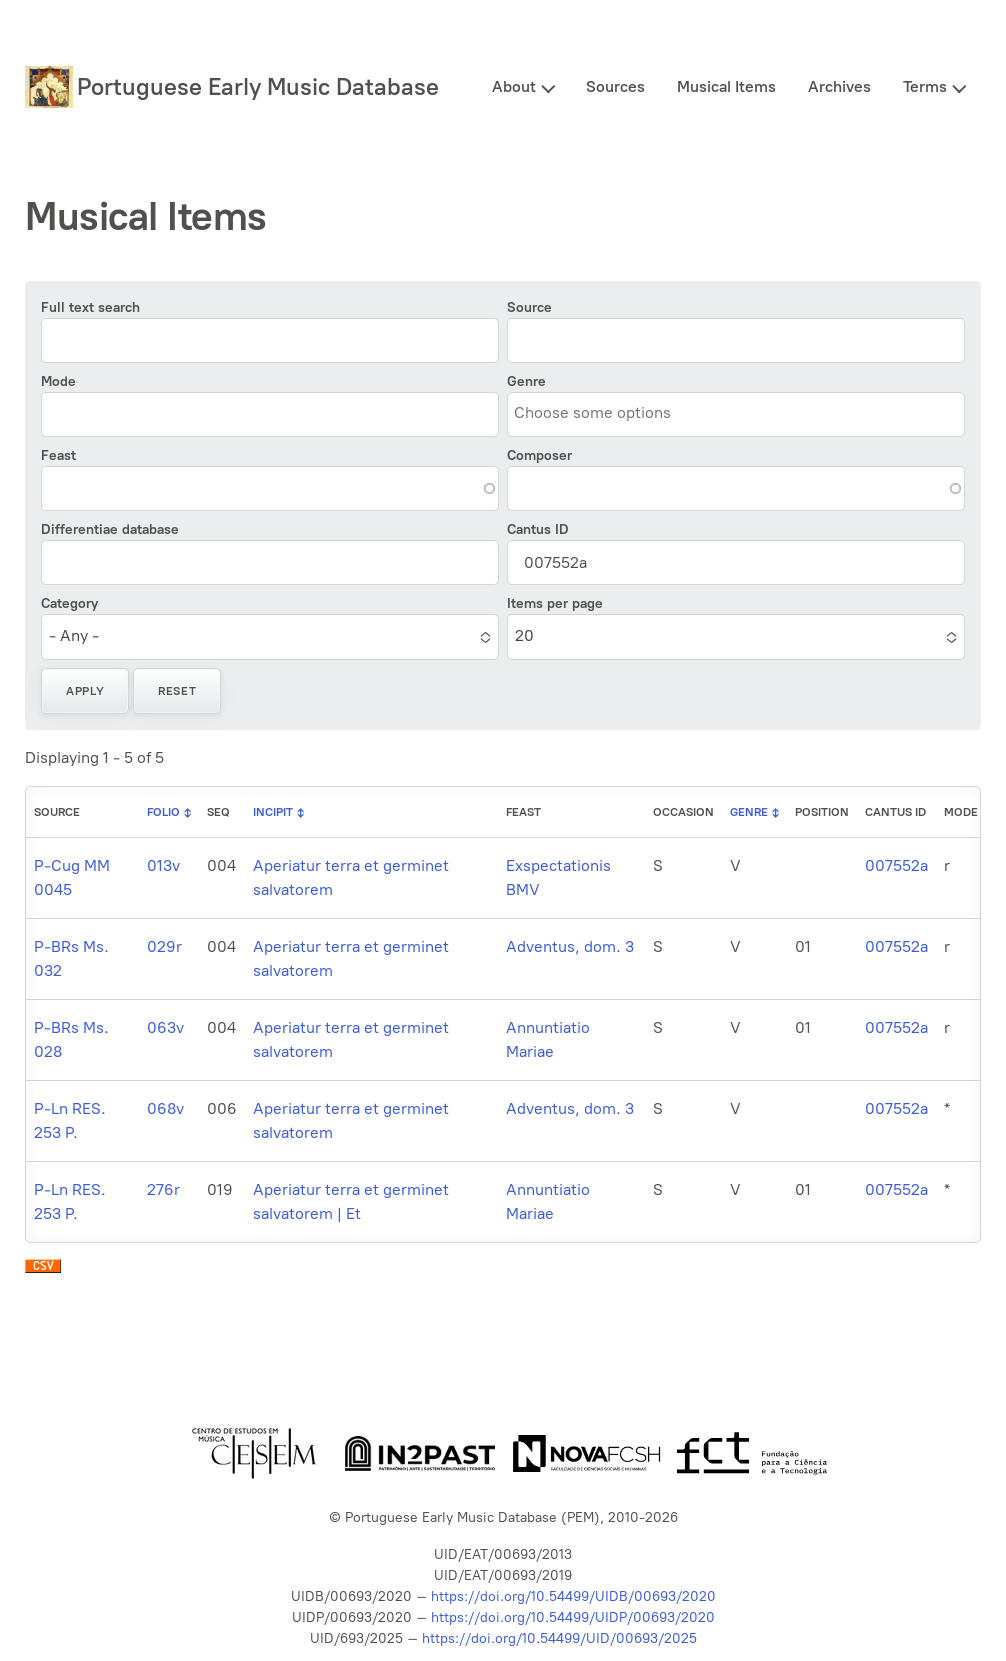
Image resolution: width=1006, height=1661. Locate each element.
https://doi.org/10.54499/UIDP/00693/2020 (573, 1617)
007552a (896, 865)
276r (163, 1189)
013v (163, 865)
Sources (615, 86)
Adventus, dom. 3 (570, 946)
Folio (163, 812)
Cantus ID (538, 529)
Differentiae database (110, 529)
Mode (58, 381)
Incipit (273, 812)
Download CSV (43, 1271)
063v (165, 1027)
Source (529, 307)
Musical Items (726, 86)
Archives (839, 86)
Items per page (555, 603)
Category (69, 603)
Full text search (90, 307)
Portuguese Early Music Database (258, 86)
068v (165, 1108)
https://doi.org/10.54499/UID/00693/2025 (559, 1638)
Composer (539, 455)
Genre (526, 381)
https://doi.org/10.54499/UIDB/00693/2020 (573, 1596)
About (514, 86)
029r (164, 946)
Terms (925, 86)
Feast (58, 455)
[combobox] (605, 413)
